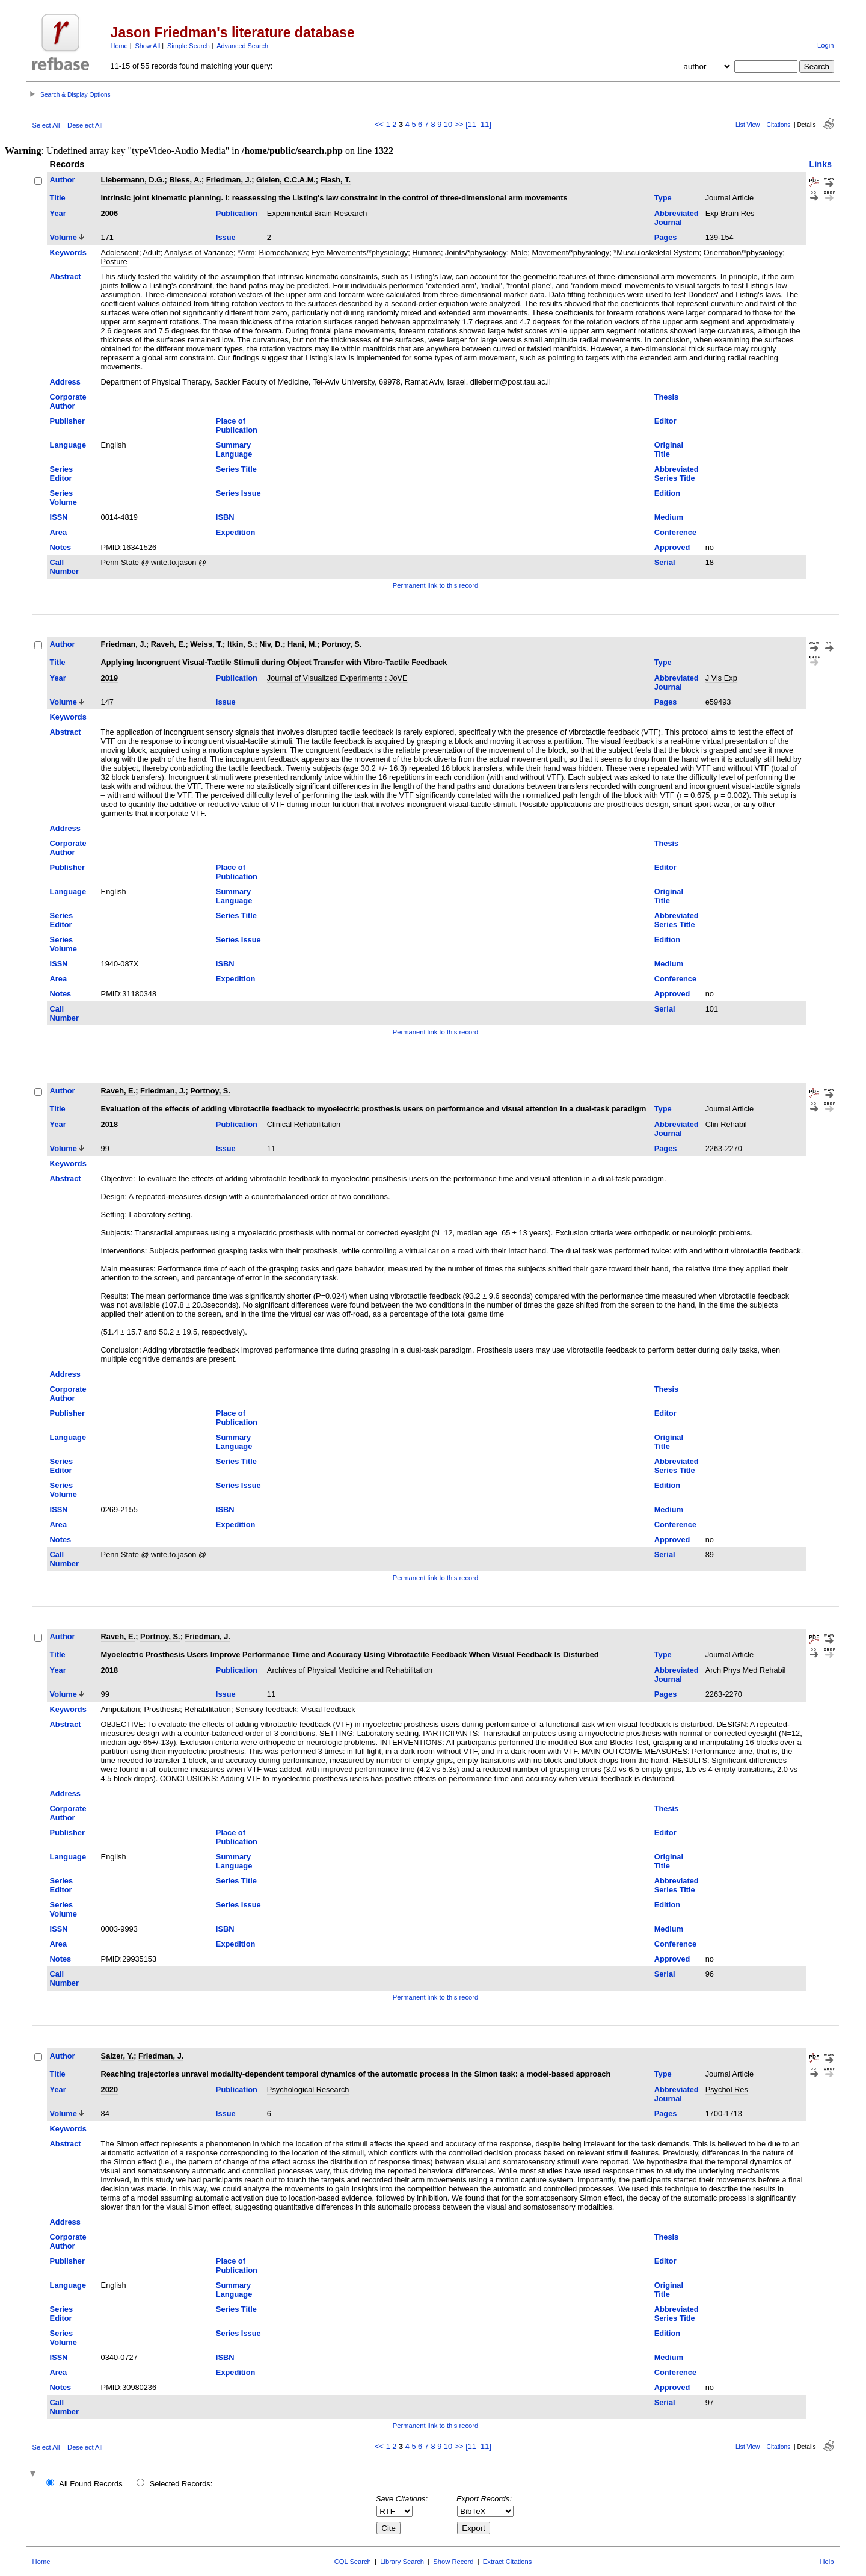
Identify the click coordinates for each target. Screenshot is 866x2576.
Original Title (668, 449)
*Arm (246, 252)
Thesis (666, 396)
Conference (675, 532)
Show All (148, 45)
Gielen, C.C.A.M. (286, 179)
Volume (63, 237)
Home (119, 45)
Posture (114, 261)
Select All (46, 125)
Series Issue (238, 493)
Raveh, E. (168, 644)
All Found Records (90, 2483)
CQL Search (352, 2561)
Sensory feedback (265, 1709)
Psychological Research (308, 2089)
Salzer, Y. (117, 2055)
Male (519, 252)
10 (448, 124)
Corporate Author (68, 401)
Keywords (68, 252)
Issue (226, 237)
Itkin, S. (241, 644)
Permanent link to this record (435, 585)
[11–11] (478, 124)
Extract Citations (507, 2561)
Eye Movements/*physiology (359, 252)
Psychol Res (726, 2089)
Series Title (236, 469)
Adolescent (120, 252)
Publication (236, 213)
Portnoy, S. (342, 644)
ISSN (59, 517)
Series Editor (61, 474)
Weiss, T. (206, 644)
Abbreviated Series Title (676, 474)
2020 (109, 2089)
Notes (61, 547)
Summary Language (234, 449)
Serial (664, 562)
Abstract (65, 276)
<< (379, 124)
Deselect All (84, 125)
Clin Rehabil (726, 1124)
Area (58, 532)
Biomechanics (283, 252)
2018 (109, 1124)
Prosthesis (162, 1709)
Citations (779, 125)
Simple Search (188, 45)
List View (747, 125)
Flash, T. (336, 179)
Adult (151, 252)
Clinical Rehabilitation (303, 1124)
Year (58, 213)
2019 (109, 677)
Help (827, 2561)
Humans (426, 252)
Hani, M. (302, 644)
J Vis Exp (721, 677)
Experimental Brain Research (317, 213)
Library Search (402, 2561)
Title (58, 197)
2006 (109, 213)
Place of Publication (236, 425)
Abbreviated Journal (676, 218)
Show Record (453, 2561)
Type (663, 197)
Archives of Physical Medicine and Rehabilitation (349, 1670)
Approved (672, 547)
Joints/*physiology (475, 252)
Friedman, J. (228, 179)
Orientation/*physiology (743, 252)
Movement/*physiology (570, 252)
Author (62, 179)
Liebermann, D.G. (133, 179)
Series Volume (63, 498)
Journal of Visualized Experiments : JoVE (337, 677)
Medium (668, 517)
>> (459, 124)
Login (825, 45)
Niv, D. (271, 644)
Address (65, 381)
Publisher (67, 420)
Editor (665, 420)
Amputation (120, 1709)
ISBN (225, 517)
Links (820, 164)
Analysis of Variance (198, 252)
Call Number (64, 567)
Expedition (235, 532)
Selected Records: (181, 2483)
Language (68, 444)
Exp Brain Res (730, 213)
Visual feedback (328, 1709)
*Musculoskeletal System (656, 252)
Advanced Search (242, 45)
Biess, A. (185, 179)
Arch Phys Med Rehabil (745, 1670)
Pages (665, 237)
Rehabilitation (207, 1709)
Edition (667, 493)
